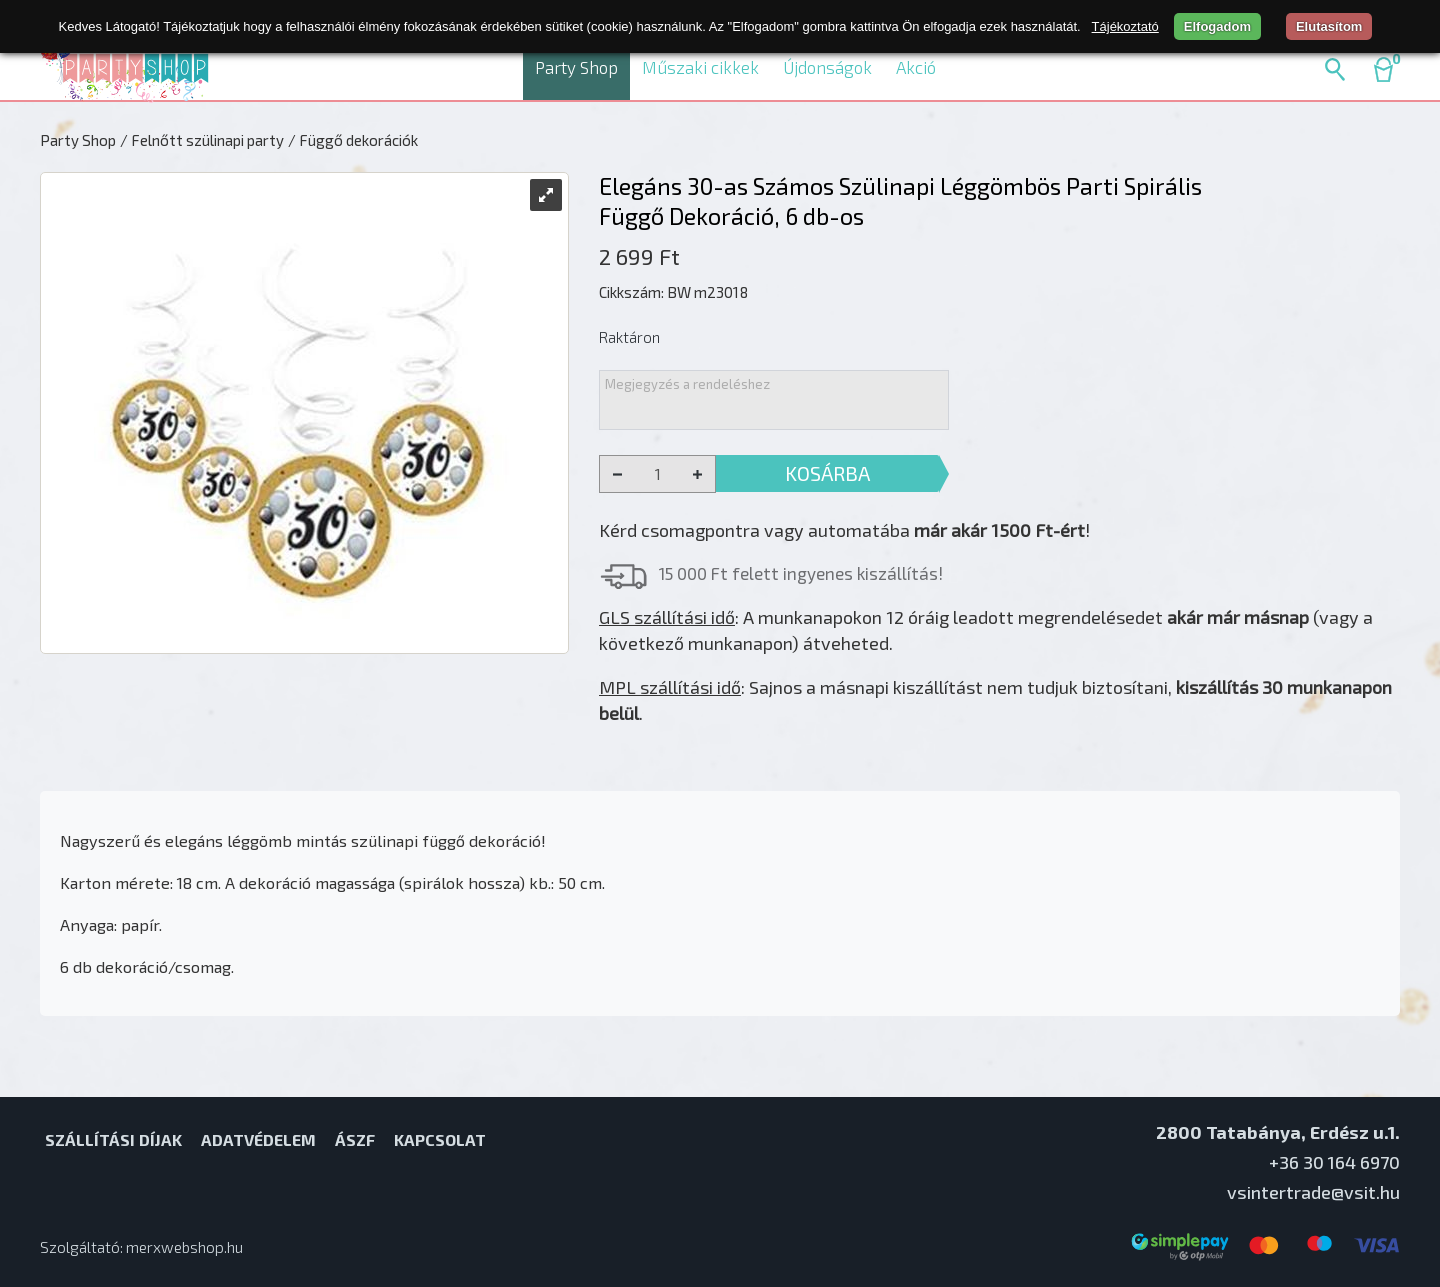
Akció (916, 67)
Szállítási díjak (113, 1139)
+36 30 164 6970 (1334, 1162)
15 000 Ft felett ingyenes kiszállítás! (801, 573)
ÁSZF (355, 1139)
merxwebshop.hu (184, 1247)
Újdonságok (827, 67)
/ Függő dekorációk (353, 140)
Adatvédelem (258, 1139)
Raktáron (629, 337)
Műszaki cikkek (700, 67)
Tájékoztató (1125, 26)
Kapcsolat (440, 1139)
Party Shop (576, 67)
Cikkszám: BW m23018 (673, 292)
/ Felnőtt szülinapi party (202, 140)
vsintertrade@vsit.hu (1313, 1192)
